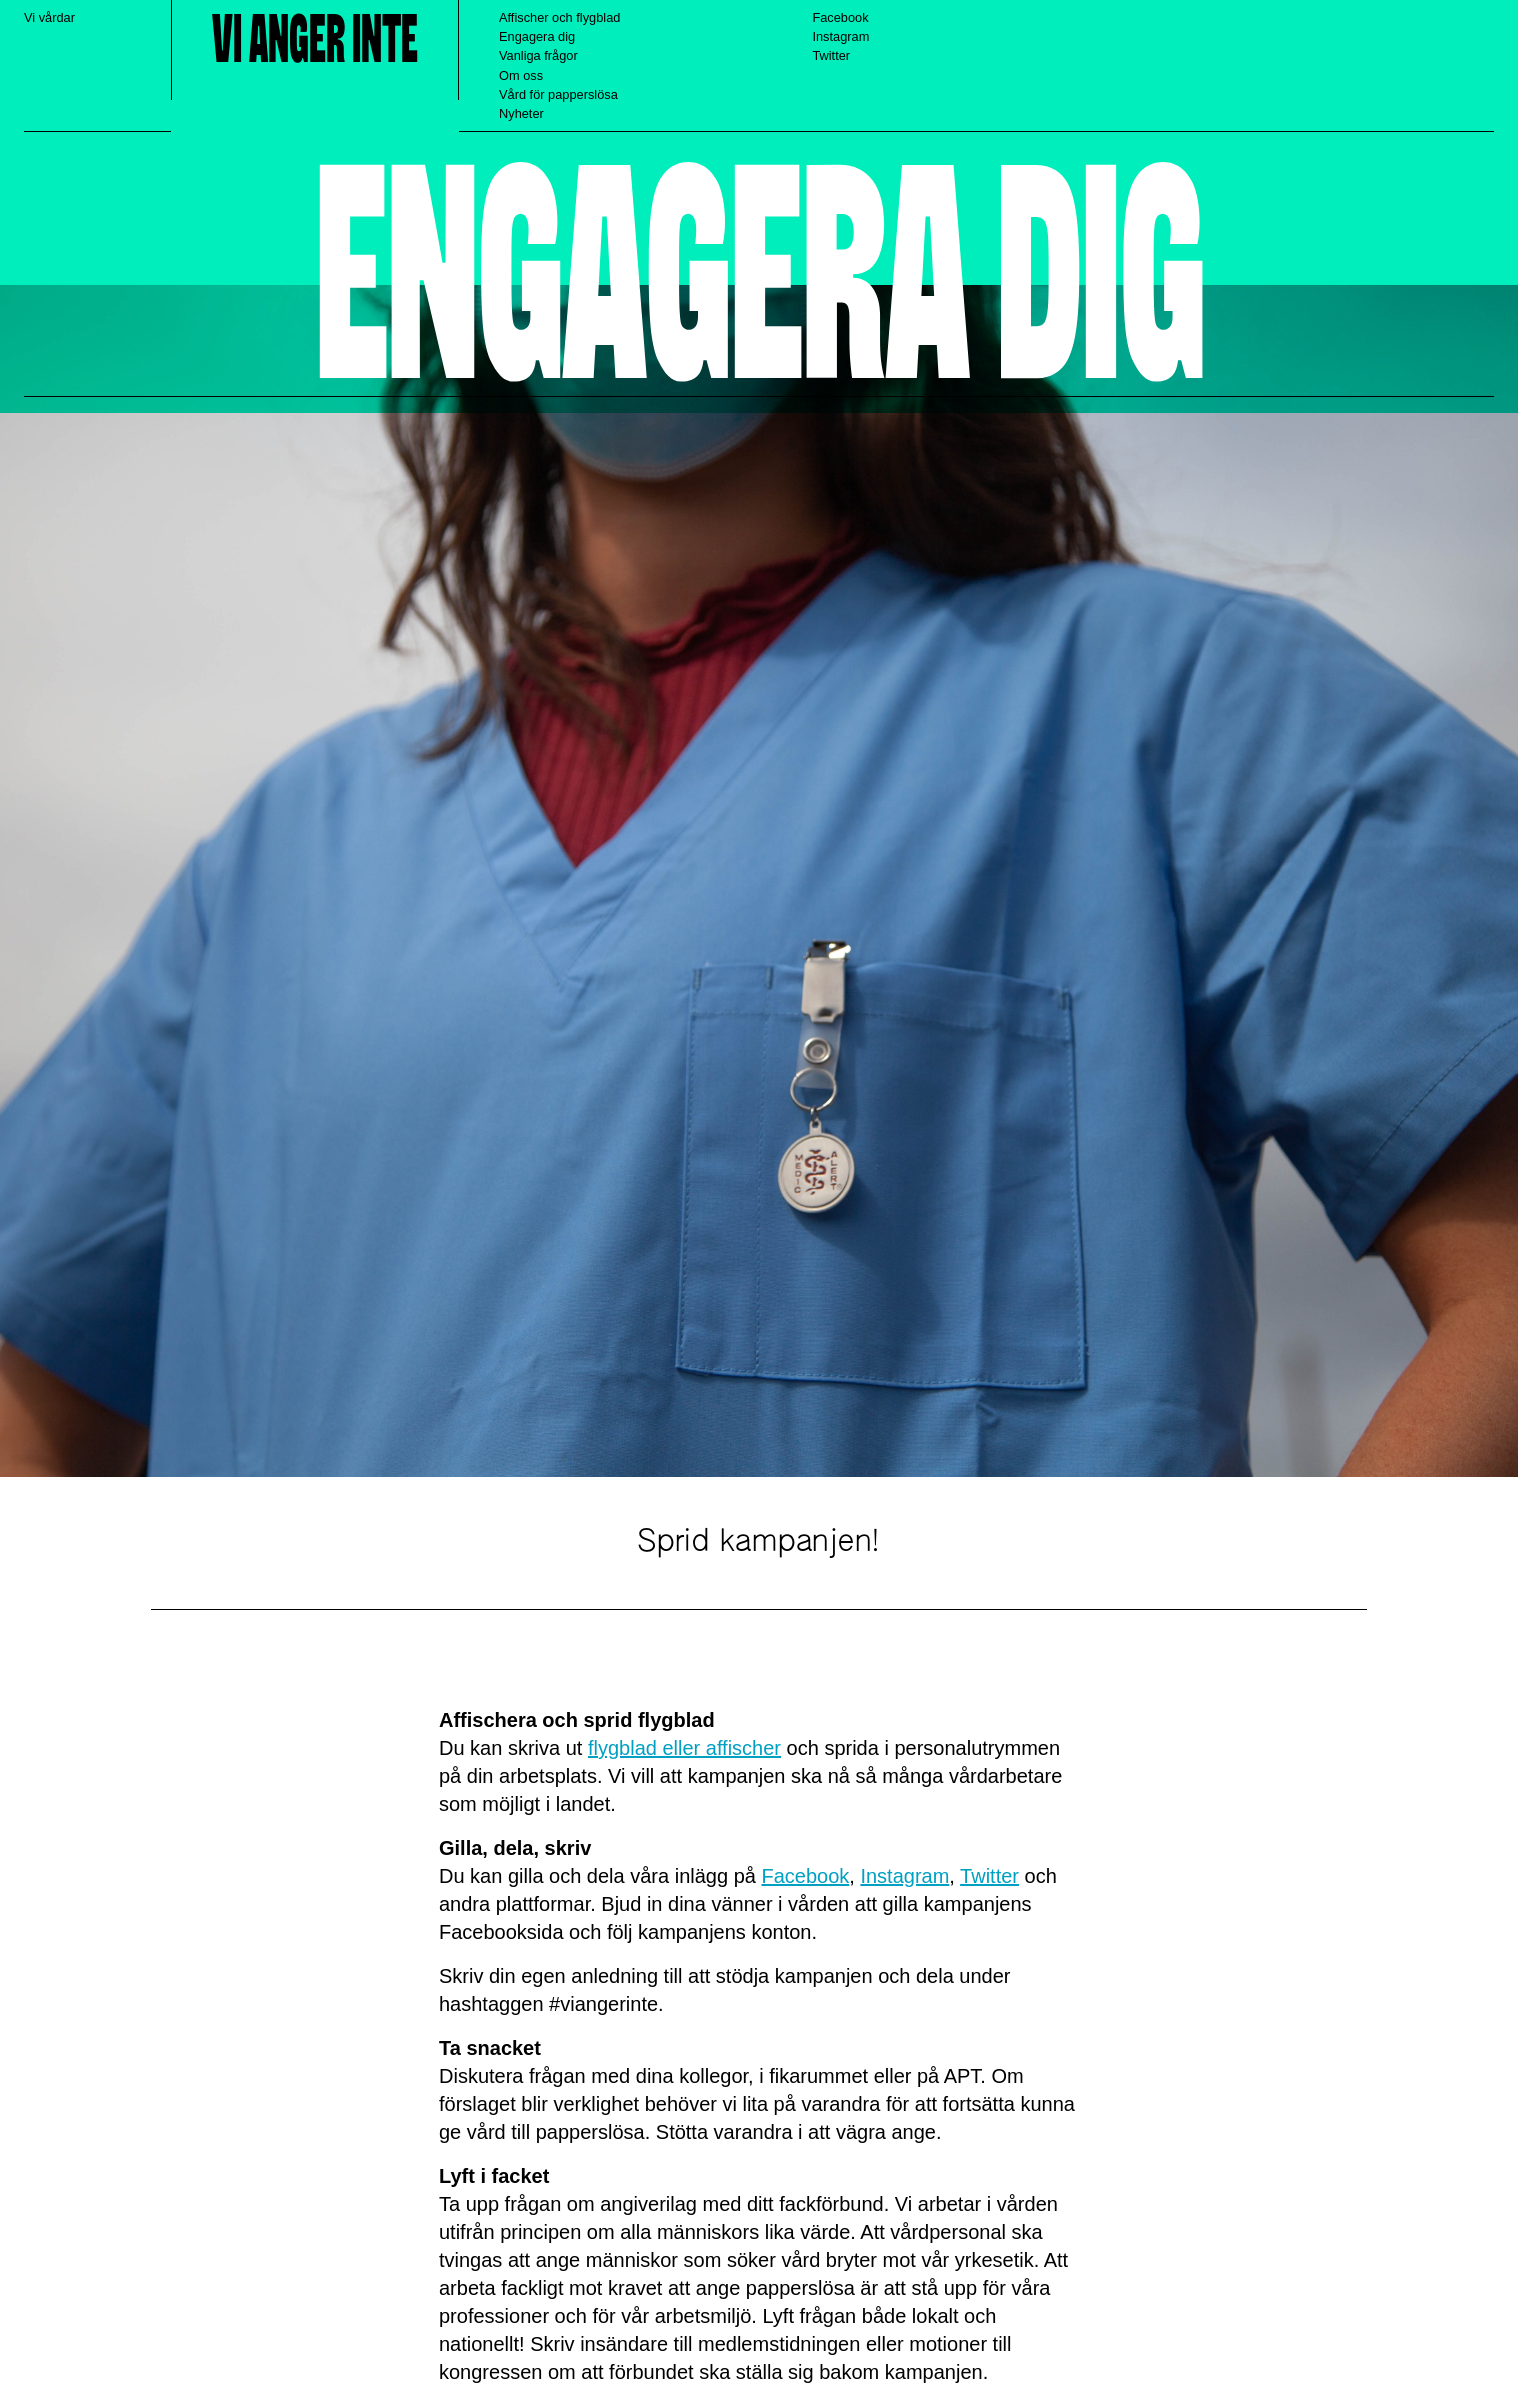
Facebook (840, 17)
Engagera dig (537, 36)
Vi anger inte (315, 41)
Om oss (521, 75)
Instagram (840, 36)
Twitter (831, 55)
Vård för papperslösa (558, 94)
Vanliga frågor (538, 55)
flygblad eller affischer (684, 1748)
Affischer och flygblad (559, 17)
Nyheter (521, 113)
